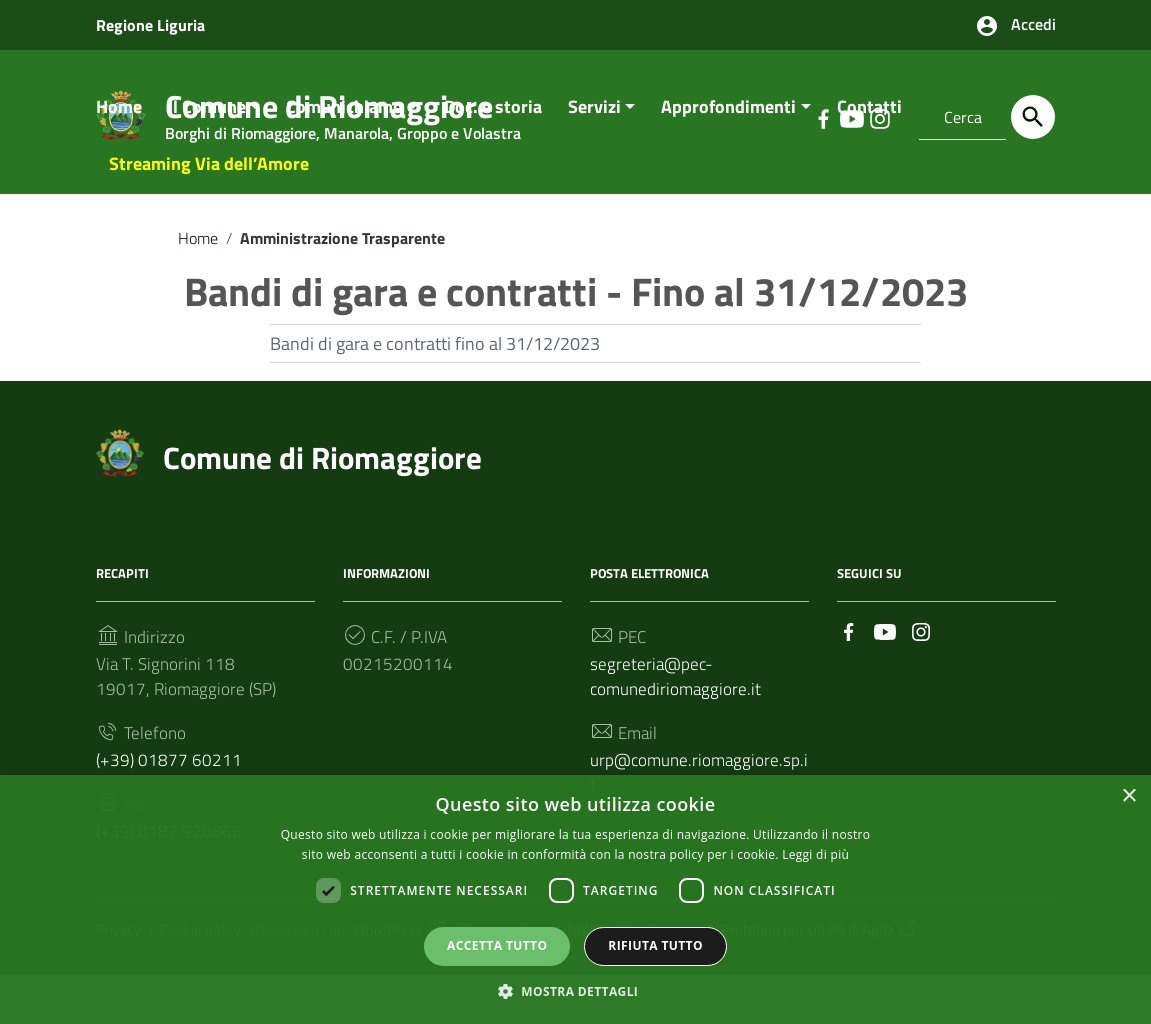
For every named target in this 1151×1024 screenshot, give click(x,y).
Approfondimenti (728, 136)
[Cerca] (1033, 117)
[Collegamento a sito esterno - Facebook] (849, 662)
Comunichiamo (344, 136)
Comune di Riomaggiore (327, 488)
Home (119, 136)
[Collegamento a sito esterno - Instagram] (921, 662)
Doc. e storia (493, 136)
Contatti (869, 136)
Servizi (594, 136)
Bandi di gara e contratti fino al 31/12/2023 (435, 374)
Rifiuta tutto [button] (655, 944)
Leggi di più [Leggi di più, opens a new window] (815, 852)
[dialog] (575, 899)
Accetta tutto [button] (497, 944)
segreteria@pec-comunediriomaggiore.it (678, 711)
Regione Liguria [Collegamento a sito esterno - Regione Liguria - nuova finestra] (150, 25)
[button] (576, 989)
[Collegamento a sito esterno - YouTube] (885, 662)
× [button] (1128, 795)
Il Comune (207, 136)
